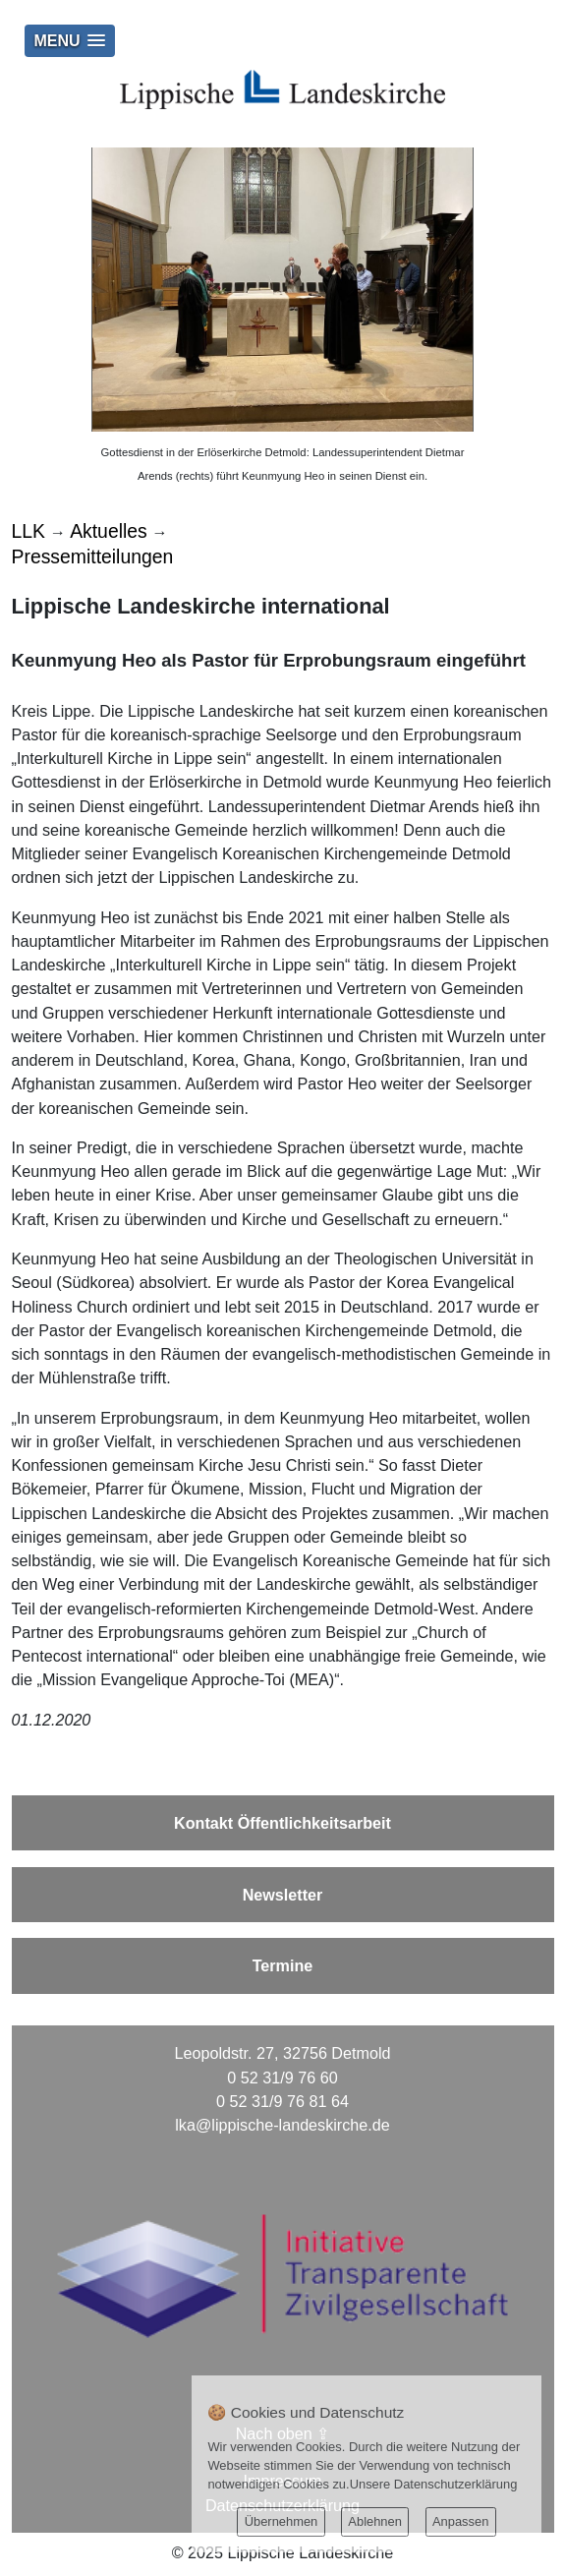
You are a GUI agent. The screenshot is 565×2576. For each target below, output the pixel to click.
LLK (28, 531)
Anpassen (460, 2521)
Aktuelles (108, 531)
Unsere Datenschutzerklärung (434, 2484)
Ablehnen (375, 2521)
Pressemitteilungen (93, 556)
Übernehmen (281, 2521)
